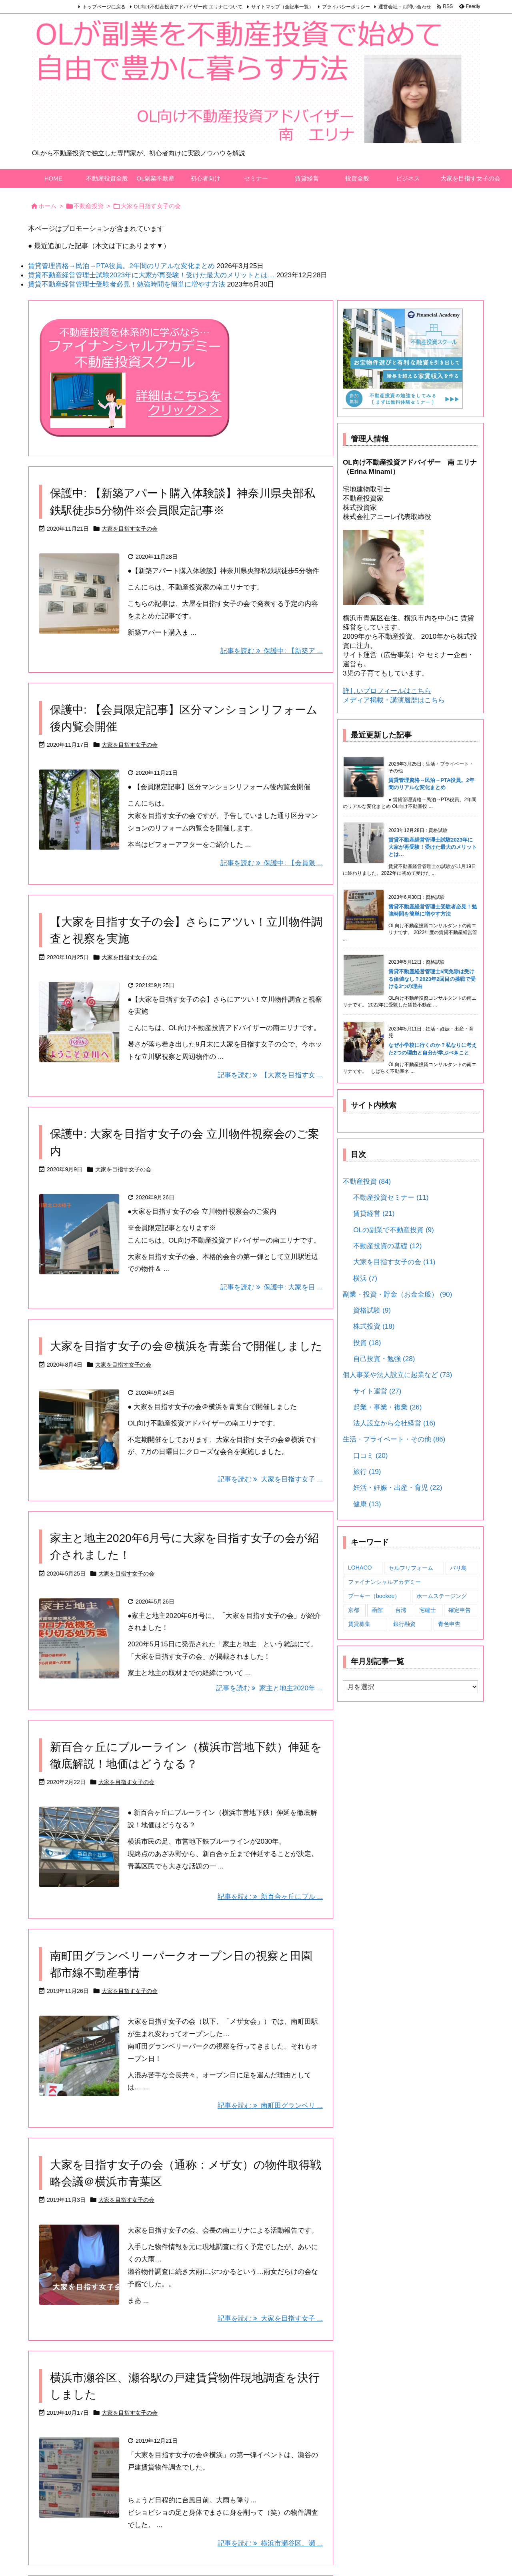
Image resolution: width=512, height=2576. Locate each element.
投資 (367, 1343)
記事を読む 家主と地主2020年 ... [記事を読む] (269, 1688)
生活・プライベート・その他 (394, 1439)
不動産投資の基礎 (387, 1246)
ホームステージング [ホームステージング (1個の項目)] (441, 1596)
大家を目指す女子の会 (130, 528)
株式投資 (373, 1326)
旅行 (367, 1471)
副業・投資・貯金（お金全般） (397, 1294)
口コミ (370, 1455)
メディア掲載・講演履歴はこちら (394, 700)
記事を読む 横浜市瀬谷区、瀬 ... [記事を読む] (270, 2543)
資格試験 (372, 1310)
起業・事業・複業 (387, 1407)
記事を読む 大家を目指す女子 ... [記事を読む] (270, 1479)
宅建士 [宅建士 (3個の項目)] (427, 1610)
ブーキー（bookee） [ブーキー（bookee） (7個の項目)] (374, 1596)
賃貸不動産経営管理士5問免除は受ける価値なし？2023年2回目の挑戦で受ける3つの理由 (432, 978)
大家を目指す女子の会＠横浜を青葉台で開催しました (186, 1345)
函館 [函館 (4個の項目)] (377, 1610)
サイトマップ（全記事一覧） (282, 7)
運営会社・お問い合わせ (404, 7)
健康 (367, 1504)
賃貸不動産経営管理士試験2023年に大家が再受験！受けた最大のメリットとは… (151, 275)
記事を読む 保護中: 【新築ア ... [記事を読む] (271, 651)
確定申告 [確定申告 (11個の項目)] (459, 1610)
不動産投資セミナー (390, 1197)
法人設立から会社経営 (394, 1423)
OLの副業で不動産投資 (393, 1230)
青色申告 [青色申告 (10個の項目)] (449, 1624)
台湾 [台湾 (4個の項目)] (400, 1610)
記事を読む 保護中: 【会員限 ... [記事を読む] (271, 863)
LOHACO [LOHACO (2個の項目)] (360, 1567)
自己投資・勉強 (384, 1359)
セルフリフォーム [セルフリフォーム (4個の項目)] (410, 1568)
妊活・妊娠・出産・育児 (397, 1487)
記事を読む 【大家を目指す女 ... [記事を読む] (270, 1075)
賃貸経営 (373, 1213)
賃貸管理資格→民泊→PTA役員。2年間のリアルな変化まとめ (121, 266)
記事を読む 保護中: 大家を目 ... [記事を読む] (271, 1287)
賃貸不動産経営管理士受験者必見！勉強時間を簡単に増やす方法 (126, 284)
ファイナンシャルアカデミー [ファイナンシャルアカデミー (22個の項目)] (384, 1582)
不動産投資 (89, 205)
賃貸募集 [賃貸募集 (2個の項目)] (359, 1624)
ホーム (47, 205)
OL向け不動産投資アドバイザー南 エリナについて (188, 7)
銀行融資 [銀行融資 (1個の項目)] (404, 1624)
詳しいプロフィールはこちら (387, 691)
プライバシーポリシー (346, 7)
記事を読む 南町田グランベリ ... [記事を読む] (270, 2105)
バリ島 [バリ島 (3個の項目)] (458, 1568)
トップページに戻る (104, 7)
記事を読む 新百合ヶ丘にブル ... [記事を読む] (270, 1896)
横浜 (365, 1278)
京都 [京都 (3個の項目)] (353, 1610)
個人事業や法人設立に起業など (397, 1375)
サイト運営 (377, 1391)
